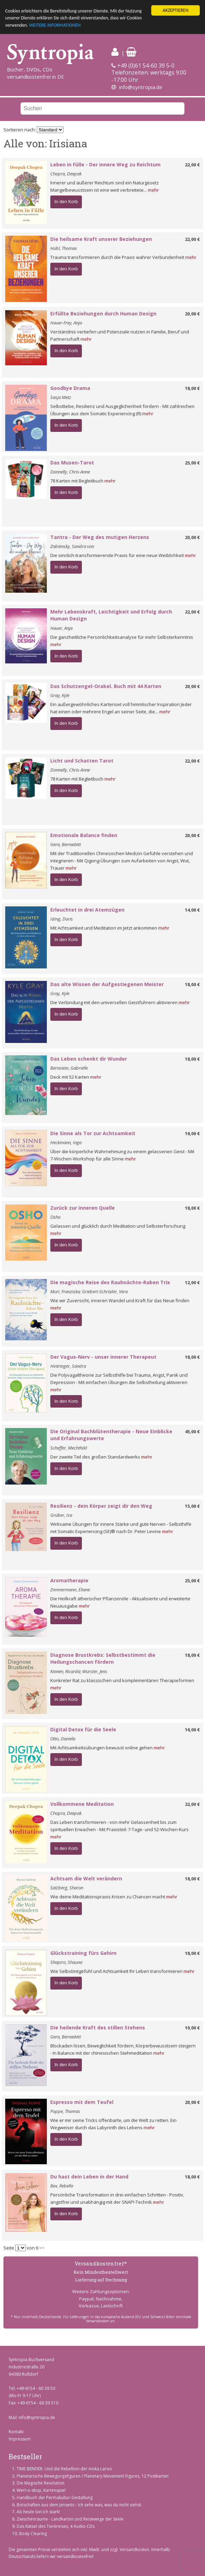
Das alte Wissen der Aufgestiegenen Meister (107, 984)
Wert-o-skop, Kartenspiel (41, 2490)
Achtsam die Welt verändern (86, 1878)
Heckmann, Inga (66, 1142)
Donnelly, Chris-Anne (70, 472)
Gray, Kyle (59, 695)
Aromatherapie (69, 1580)
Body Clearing (33, 2533)
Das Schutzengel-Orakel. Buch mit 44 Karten (105, 686)
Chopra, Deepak (66, 174)
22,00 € (192, 165)
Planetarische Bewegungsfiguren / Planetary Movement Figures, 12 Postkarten (93, 2476)
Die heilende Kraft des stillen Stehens (97, 2027)
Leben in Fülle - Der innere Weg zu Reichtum (105, 164)
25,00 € (192, 463)
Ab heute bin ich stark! (38, 2512)
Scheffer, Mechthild (68, 1448)
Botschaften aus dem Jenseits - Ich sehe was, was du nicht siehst (79, 2505)
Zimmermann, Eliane (70, 1589)
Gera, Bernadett (65, 844)
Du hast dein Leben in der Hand (89, 2176)
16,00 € (192, 1133)
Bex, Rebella (61, 2186)
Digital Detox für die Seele (83, 1729)
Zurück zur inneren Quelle (82, 1207)
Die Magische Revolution (41, 2483)
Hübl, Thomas (63, 248)
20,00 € (192, 314)
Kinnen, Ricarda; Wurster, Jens (78, 1671)
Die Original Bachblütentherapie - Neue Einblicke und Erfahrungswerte (111, 1435)
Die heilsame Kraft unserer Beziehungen (101, 239)
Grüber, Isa (61, 1515)
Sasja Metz (60, 397)
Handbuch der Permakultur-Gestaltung (55, 2497)
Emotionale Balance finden (83, 835)
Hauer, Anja (61, 628)
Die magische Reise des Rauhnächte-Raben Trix (110, 1282)
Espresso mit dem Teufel (81, 2102)
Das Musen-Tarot (72, 462)
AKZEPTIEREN (175, 10)
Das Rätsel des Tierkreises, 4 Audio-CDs (56, 2526)
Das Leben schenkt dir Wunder (88, 1058)
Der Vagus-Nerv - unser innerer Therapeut (103, 1357)
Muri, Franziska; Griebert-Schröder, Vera (89, 1291)
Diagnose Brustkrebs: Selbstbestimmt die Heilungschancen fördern (102, 1658)
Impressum (20, 2439)
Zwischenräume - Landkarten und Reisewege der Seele (70, 2519)
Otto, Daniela (62, 1738)
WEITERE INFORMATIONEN (55, 25)
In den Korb (66, 201)
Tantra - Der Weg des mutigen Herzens (99, 537)
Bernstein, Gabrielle (69, 1068)
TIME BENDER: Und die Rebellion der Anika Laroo (64, 2469)
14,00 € (192, 910)
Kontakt (16, 2432)
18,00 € (192, 388)
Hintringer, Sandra (68, 1366)
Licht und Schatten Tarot (81, 760)
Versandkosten (134, 2549)
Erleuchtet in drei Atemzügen (87, 909)
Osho (55, 1217)
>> (42, 2248)
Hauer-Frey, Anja (66, 323)
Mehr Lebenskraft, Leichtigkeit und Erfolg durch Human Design (111, 615)
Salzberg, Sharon (66, 1888)
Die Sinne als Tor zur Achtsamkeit (92, 1133)
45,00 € (192, 1431)
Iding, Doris (61, 919)
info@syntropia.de (140, 87)
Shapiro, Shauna (66, 1962)
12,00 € (192, 1282)
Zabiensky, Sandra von (72, 546)
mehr (153, 190)
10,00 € (192, 2028)
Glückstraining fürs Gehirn (83, 1953)
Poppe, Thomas (65, 2111)
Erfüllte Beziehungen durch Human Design (103, 313)
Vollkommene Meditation (82, 1804)
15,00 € (192, 1506)
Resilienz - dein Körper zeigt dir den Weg (101, 1506)
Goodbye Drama (70, 388)
